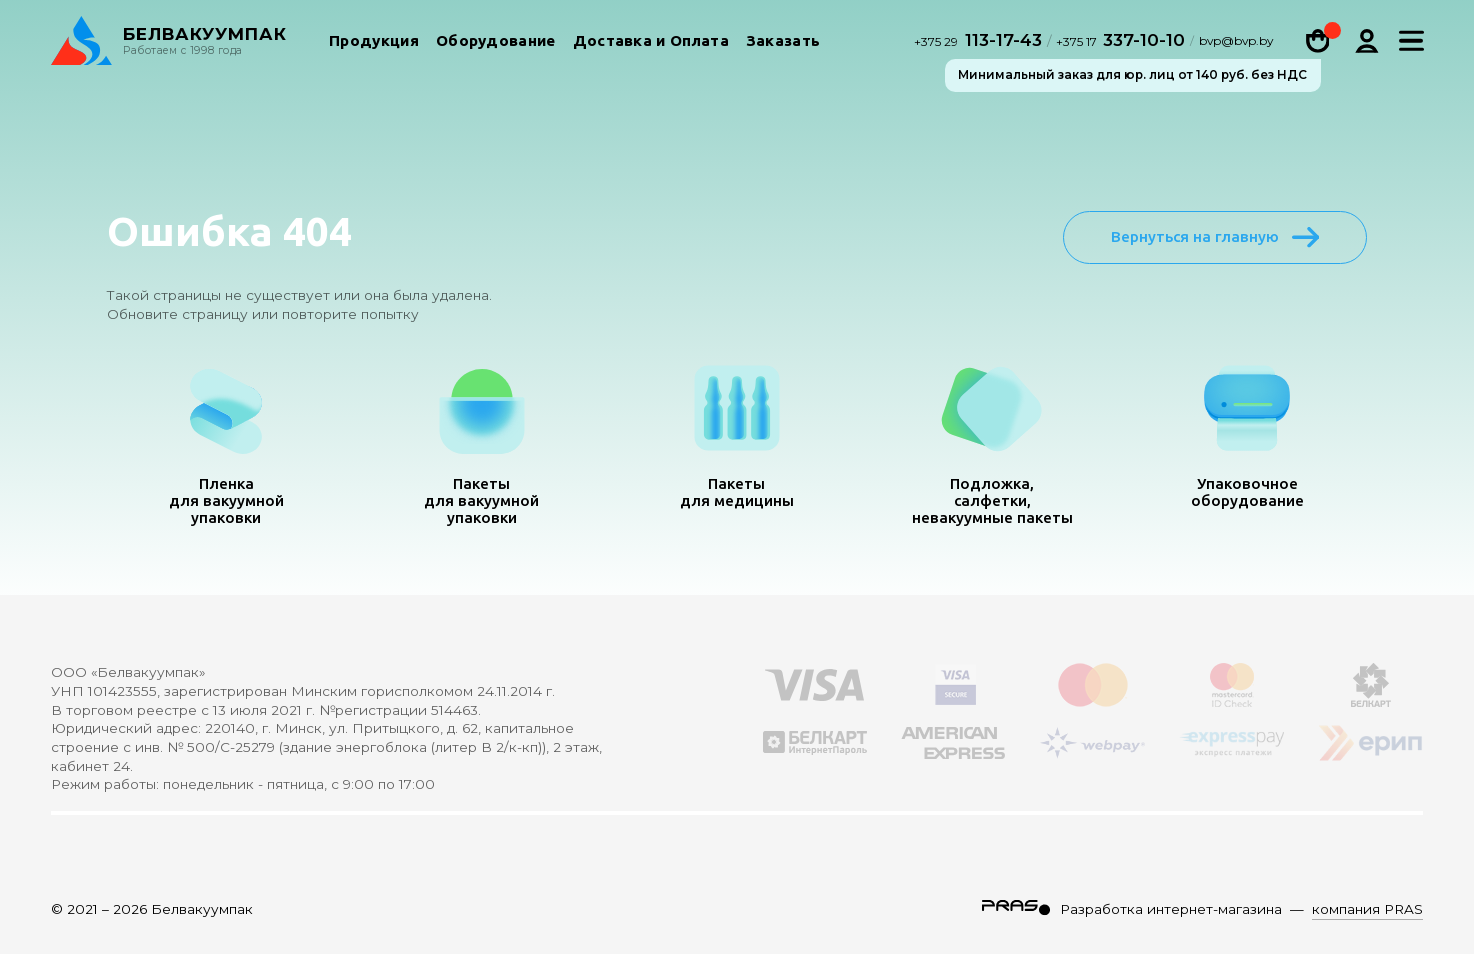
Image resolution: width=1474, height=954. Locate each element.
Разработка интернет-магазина (1171, 909)
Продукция (374, 43)
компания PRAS (1367, 909)
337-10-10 (1120, 43)
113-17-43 (980, 43)
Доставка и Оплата (651, 43)
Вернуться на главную (1215, 237)
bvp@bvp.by (1236, 44)
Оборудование (496, 43)
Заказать (783, 43)
